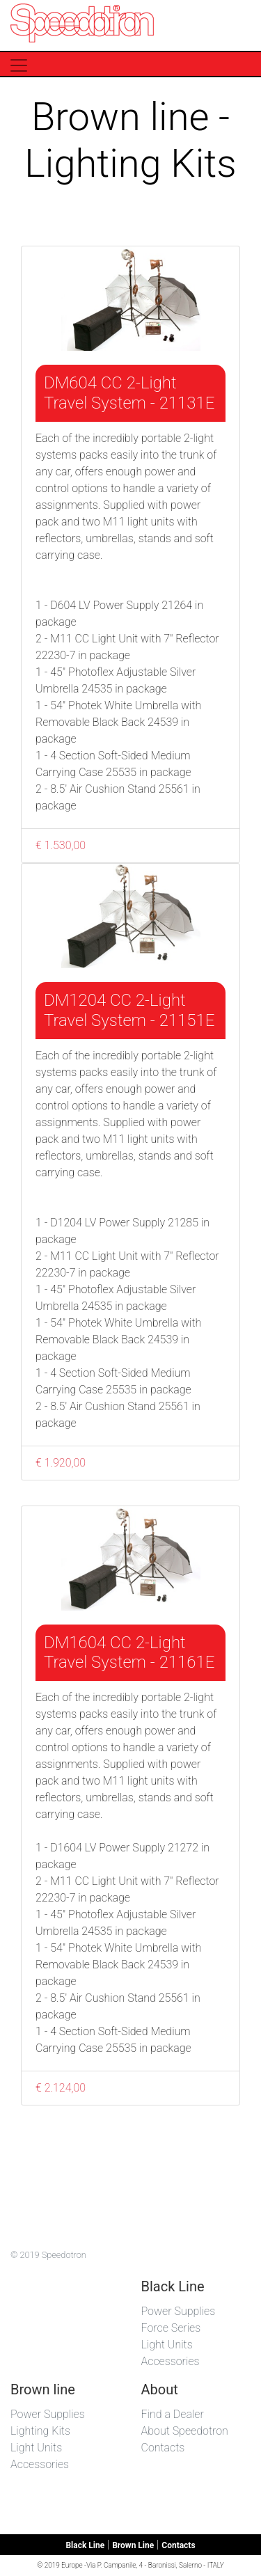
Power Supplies (178, 2311)
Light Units (167, 2344)
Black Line (84, 2545)
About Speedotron (184, 2430)
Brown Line (133, 2545)
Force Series (171, 2327)
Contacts (163, 2447)
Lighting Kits (40, 2430)
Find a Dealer (172, 2414)
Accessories (170, 2361)
